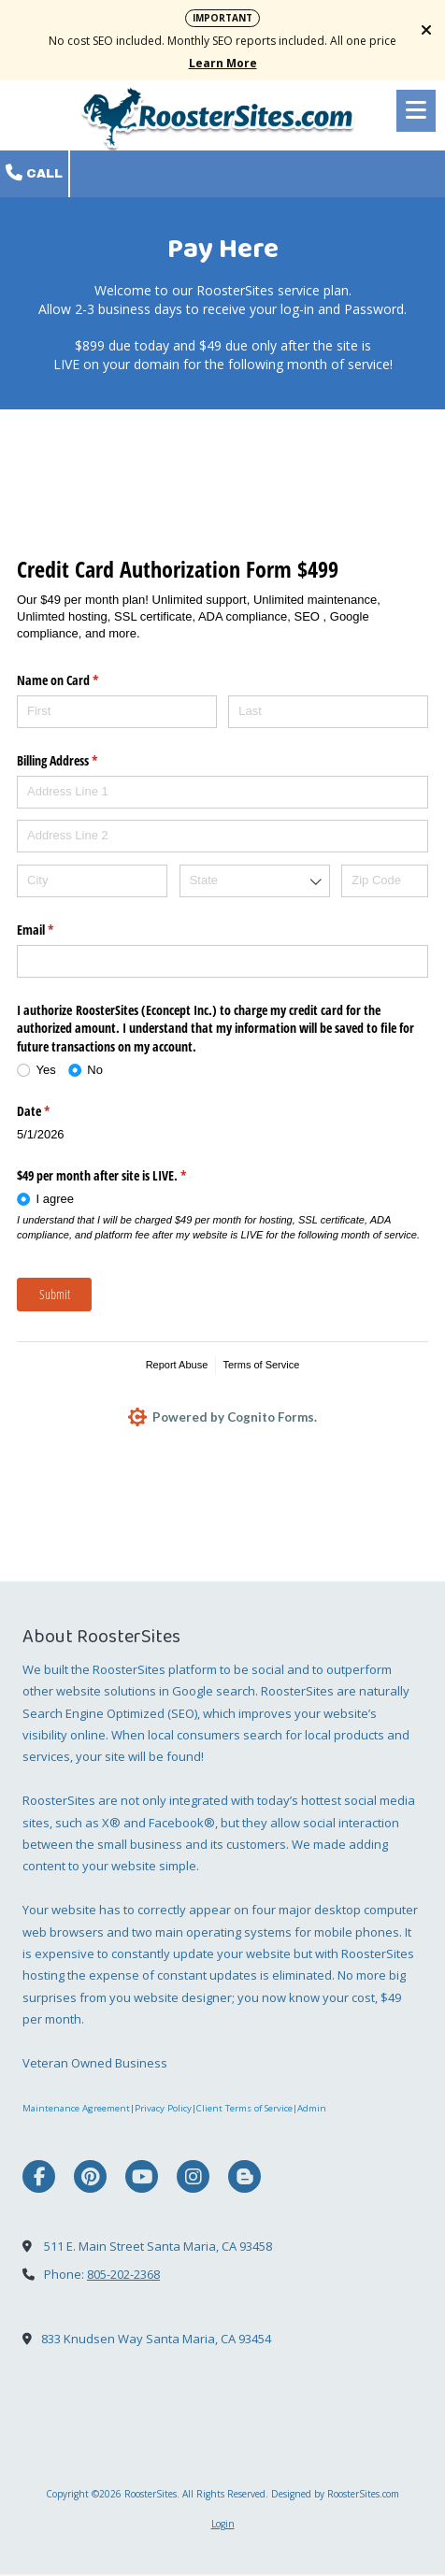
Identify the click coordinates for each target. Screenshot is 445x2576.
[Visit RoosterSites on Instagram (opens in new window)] (193, 2178)
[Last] (328, 711)
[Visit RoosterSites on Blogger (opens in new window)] (244, 2178)
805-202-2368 (123, 2275)
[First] (117, 711)
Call (34, 173)
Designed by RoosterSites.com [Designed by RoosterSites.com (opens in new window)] (335, 2494)
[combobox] (254, 881)
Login (223, 2524)
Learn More (223, 63)
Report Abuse (177, 1364)
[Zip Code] (384, 881)
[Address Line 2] (222, 836)
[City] (92, 881)
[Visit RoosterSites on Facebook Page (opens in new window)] (38, 2178)
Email (57, 930)
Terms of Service (260, 1364)
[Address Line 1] (222, 792)
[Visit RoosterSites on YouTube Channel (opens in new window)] (141, 2178)
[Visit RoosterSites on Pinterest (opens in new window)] (90, 2178)
